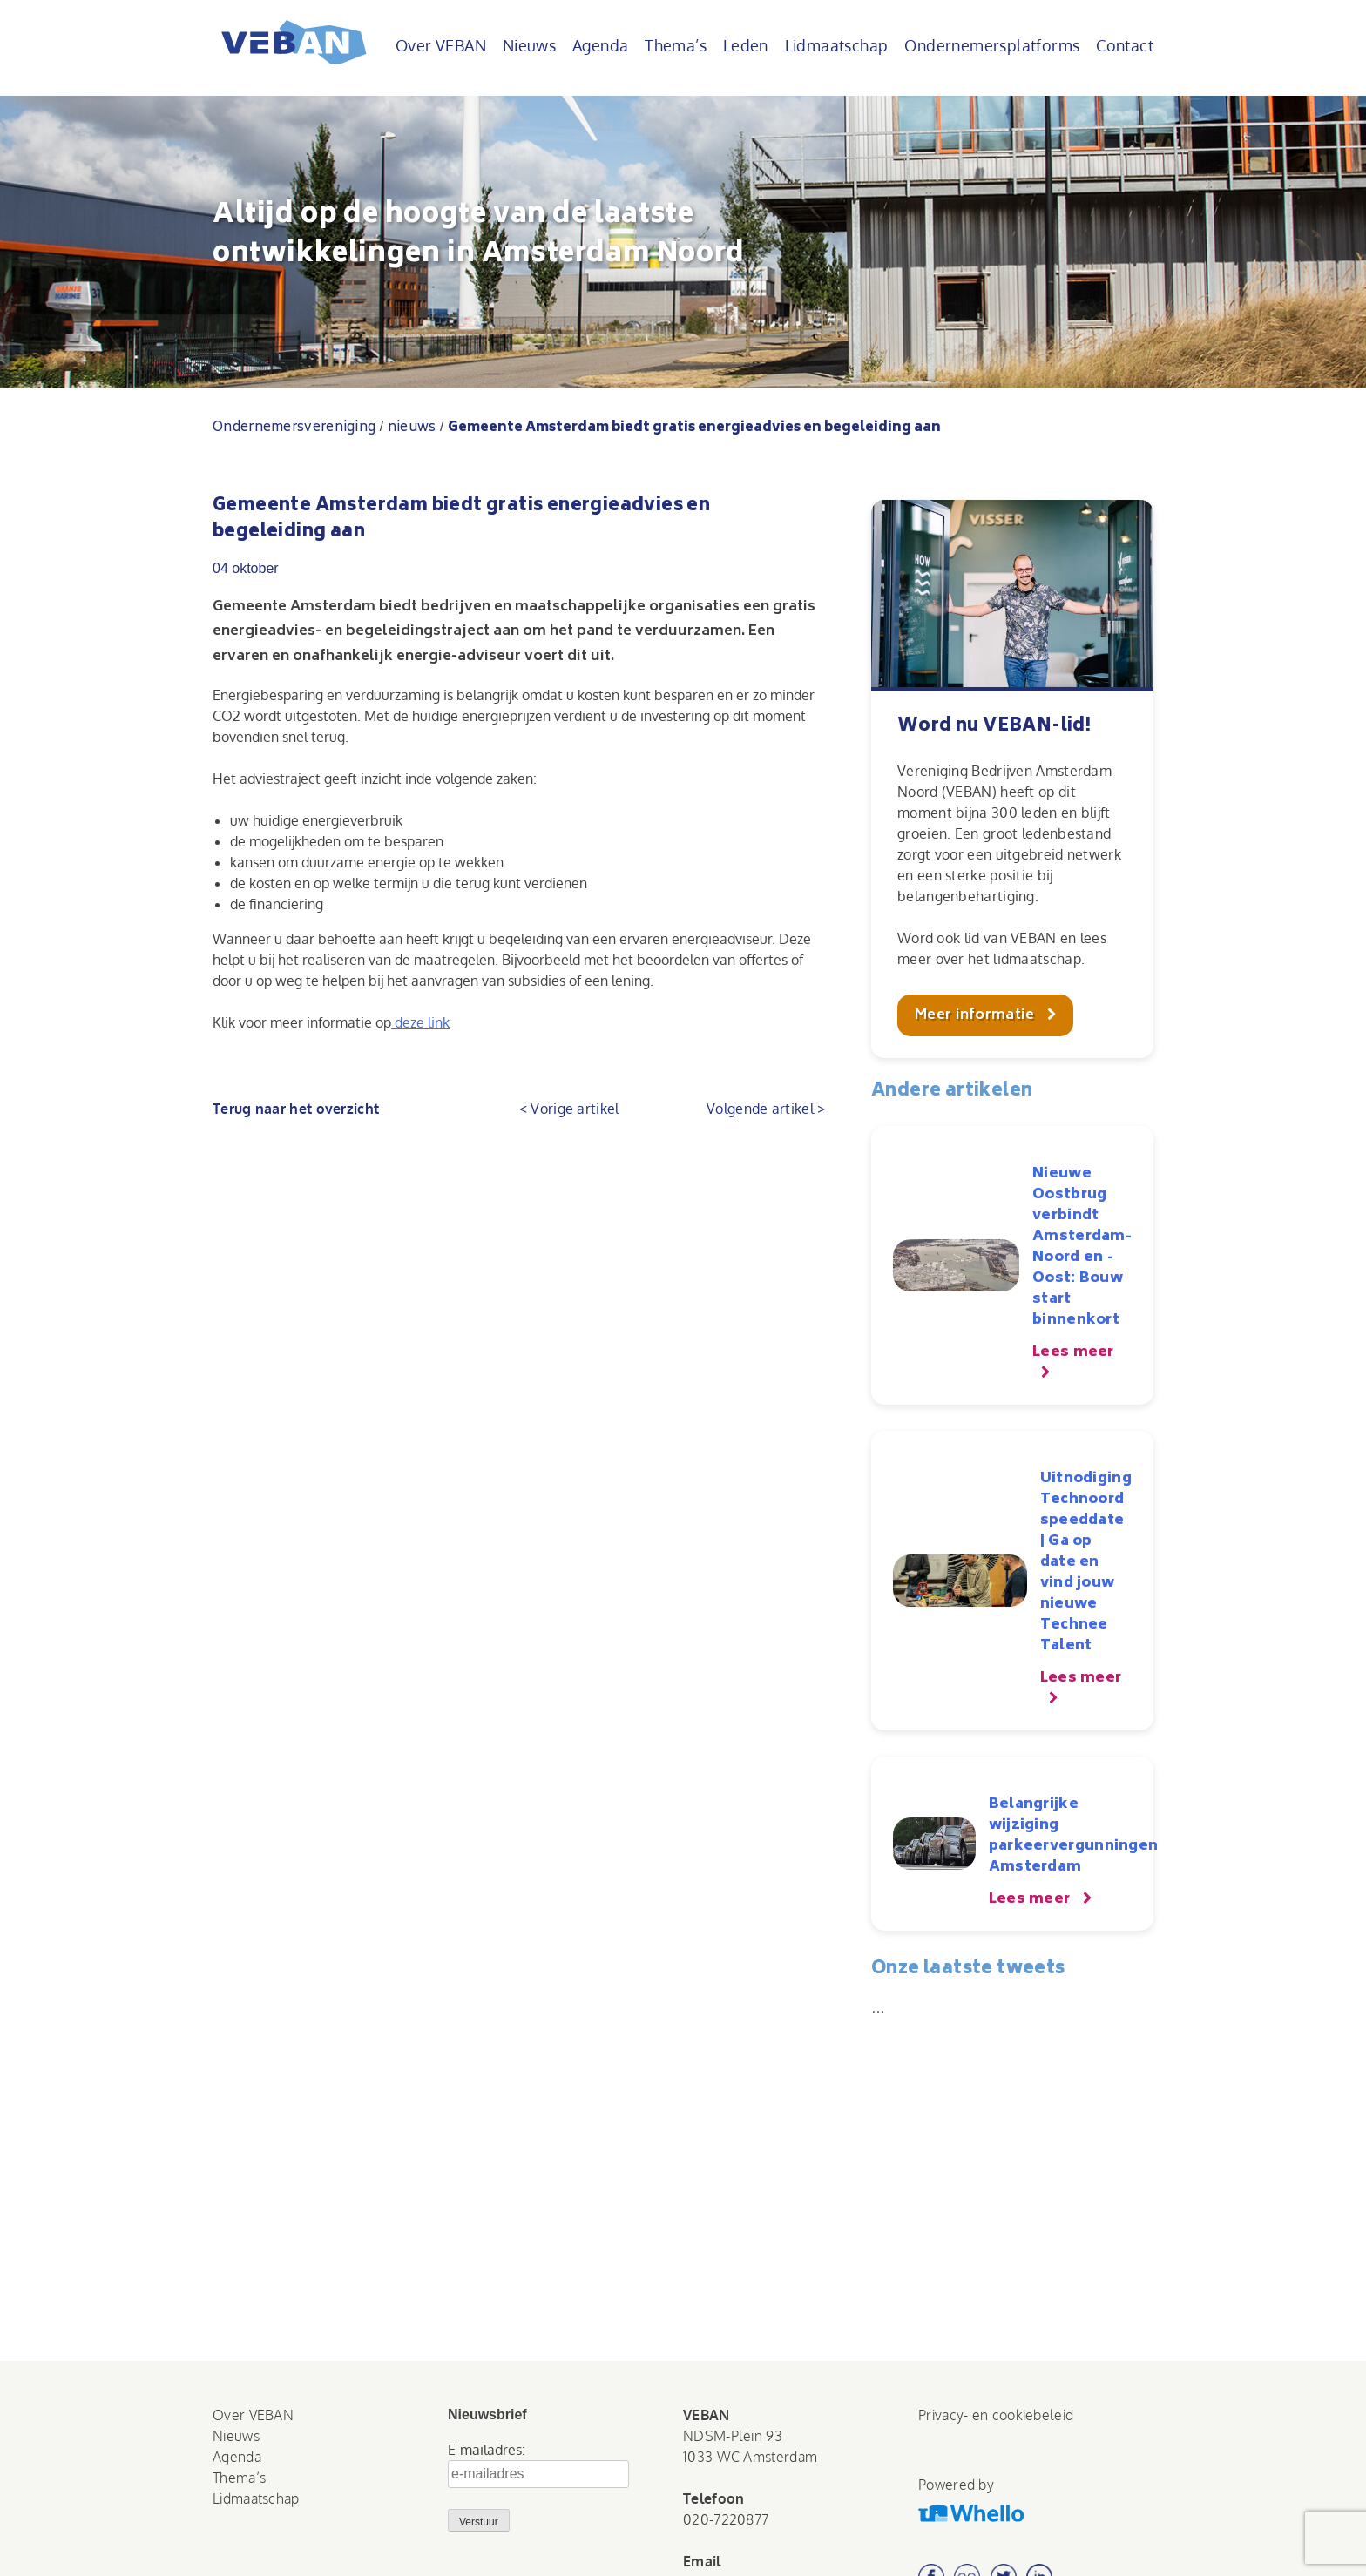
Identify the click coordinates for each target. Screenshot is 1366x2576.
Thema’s (676, 45)
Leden (745, 45)
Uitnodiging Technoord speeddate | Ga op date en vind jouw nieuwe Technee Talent (1086, 1562)
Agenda (600, 45)
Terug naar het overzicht (296, 1108)
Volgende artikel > (766, 1108)
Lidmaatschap (837, 45)
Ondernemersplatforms (991, 45)
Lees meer (1073, 1352)
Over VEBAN (441, 45)
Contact (1124, 45)
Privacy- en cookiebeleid (995, 2415)
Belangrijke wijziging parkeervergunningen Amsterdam (1074, 1835)
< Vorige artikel (569, 1108)
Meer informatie (976, 1015)
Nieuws (529, 45)
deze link (420, 1022)
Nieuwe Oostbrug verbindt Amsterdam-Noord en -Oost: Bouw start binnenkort (1082, 1247)
